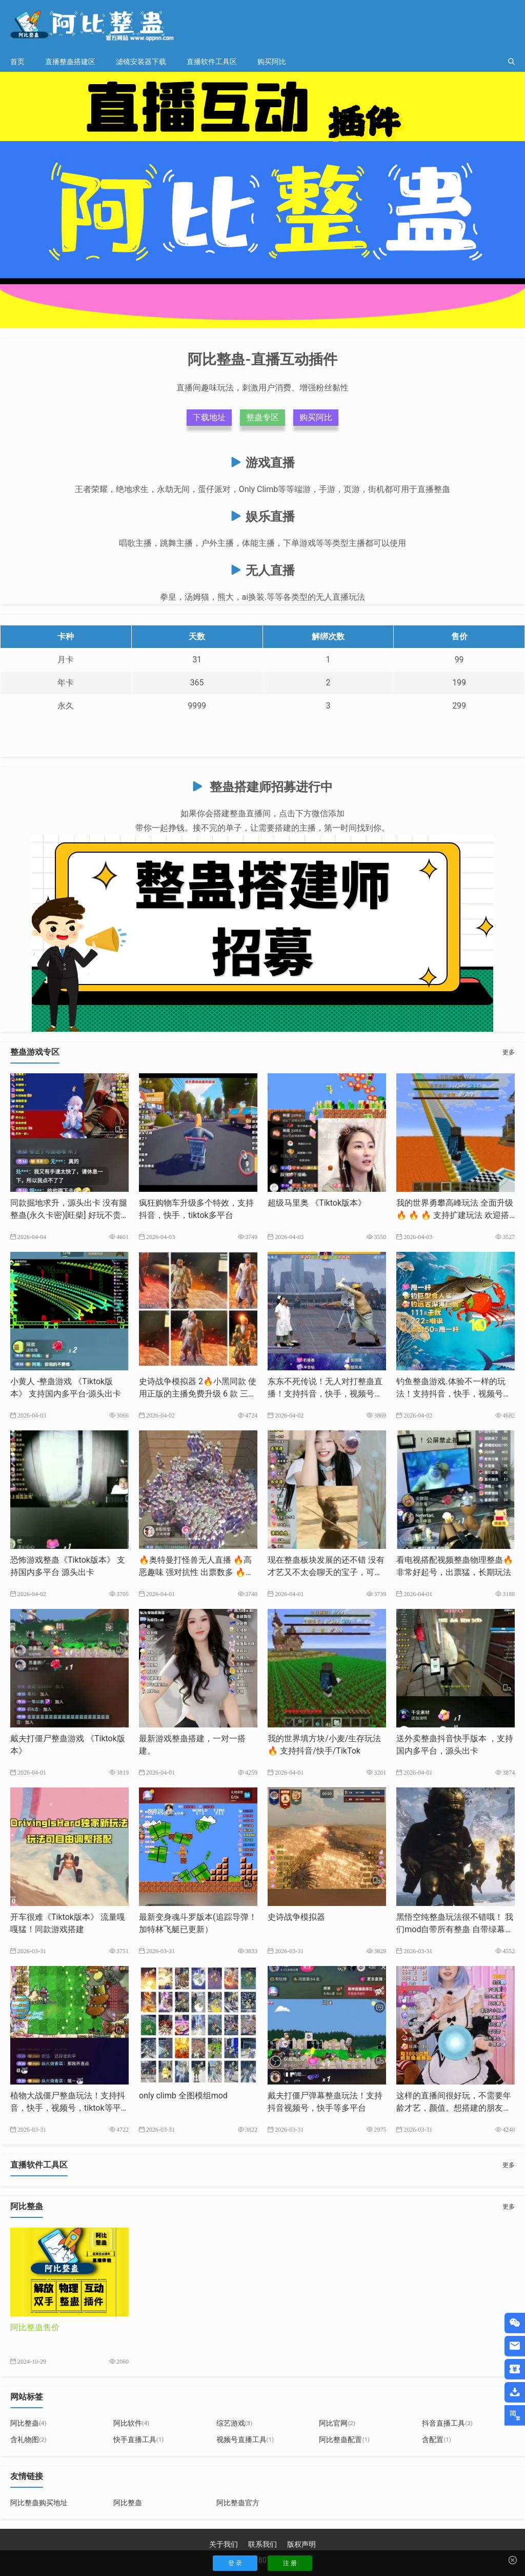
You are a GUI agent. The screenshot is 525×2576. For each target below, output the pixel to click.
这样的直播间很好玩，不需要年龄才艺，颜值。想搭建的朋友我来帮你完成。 (453, 2108)
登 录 (235, 2563)
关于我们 (223, 2544)
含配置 (436, 2439)
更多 (508, 1052)
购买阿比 (271, 61)
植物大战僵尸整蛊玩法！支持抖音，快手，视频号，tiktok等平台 (67, 2108)
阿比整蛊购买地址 (39, 2503)
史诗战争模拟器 (296, 1917)
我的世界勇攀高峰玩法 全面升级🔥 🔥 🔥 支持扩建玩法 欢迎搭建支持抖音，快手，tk (454, 1215)
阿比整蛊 (28, 2423)
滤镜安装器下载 (141, 61)
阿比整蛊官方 (237, 2503)
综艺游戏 (234, 2423)
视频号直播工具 (245, 2439)
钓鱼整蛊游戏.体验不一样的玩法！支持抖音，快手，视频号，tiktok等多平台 (455, 1394)
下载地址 (209, 417)
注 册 (290, 2563)
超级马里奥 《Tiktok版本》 (317, 1203)
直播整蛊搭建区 (70, 61)
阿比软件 (131, 2423)
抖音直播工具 (447, 2423)
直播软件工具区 (212, 61)
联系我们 (262, 2544)
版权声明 (301, 2544)
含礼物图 (28, 2439)
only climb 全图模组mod (183, 2095)
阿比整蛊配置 (344, 2439)
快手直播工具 (138, 2439)
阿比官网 (337, 2423)
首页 (17, 61)
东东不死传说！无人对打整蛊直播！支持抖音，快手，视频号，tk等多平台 (326, 1394)
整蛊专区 (262, 417)
